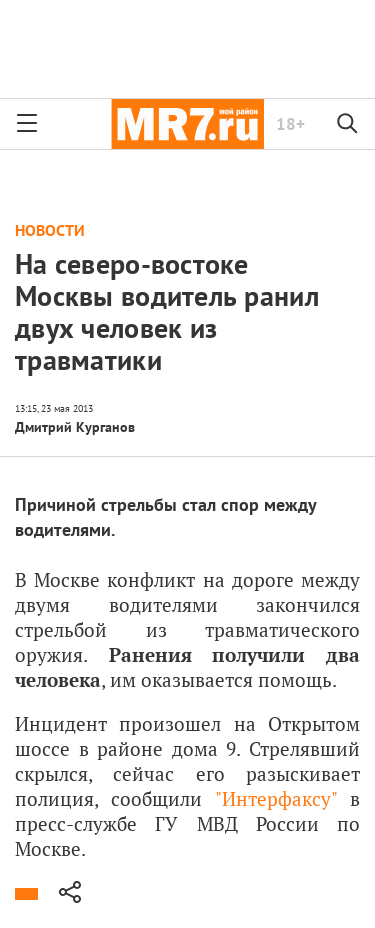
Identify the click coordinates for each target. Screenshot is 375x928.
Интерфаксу (276, 798)
